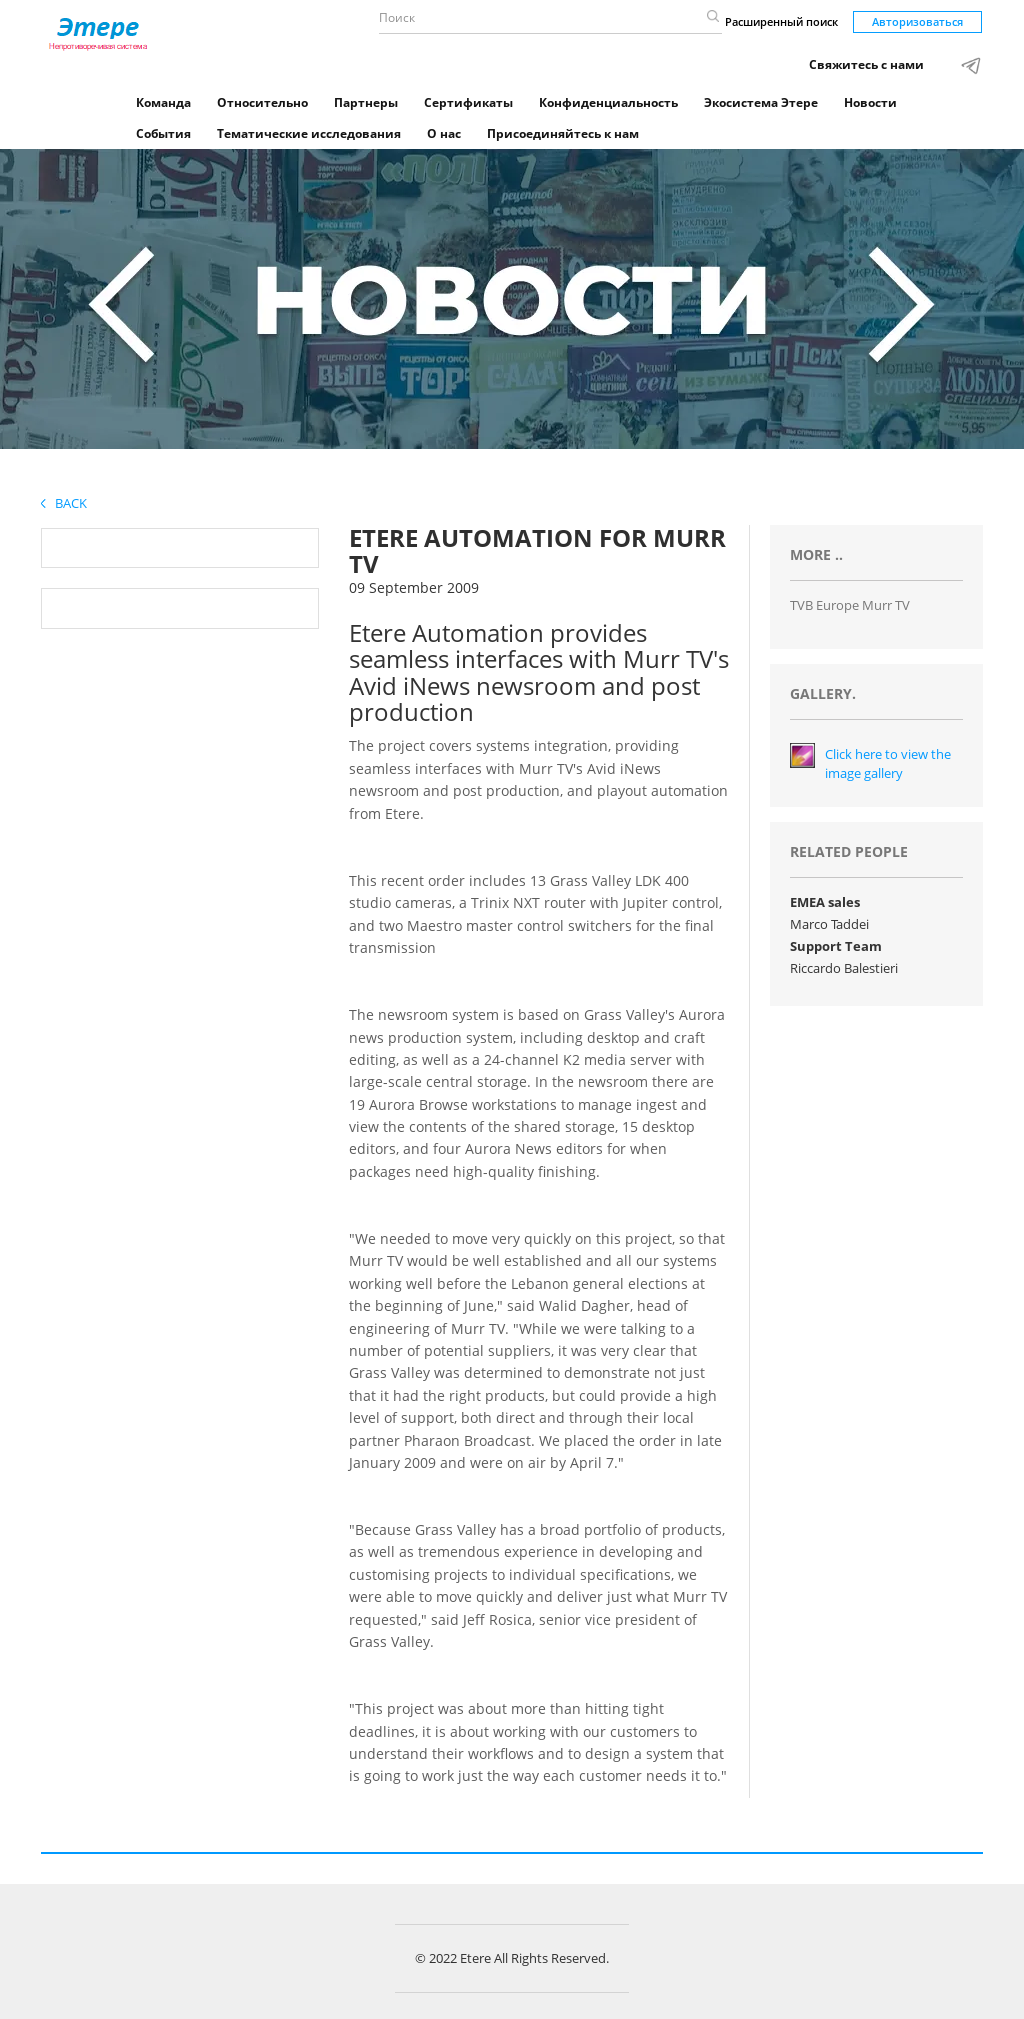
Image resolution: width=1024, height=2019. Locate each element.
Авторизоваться (917, 21)
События (163, 133)
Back (64, 503)
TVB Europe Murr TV (850, 605)
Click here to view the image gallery (888, 763)
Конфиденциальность (608, 102)
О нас (444, 133)
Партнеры (366, 102)
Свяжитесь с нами (866, 64)
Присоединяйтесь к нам (563, 133)
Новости (870, 102)
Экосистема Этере (761, 102)
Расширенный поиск (781, 21)
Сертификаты (468, 102)
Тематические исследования (309, 133)
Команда (163, 102)
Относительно (262, 102)
